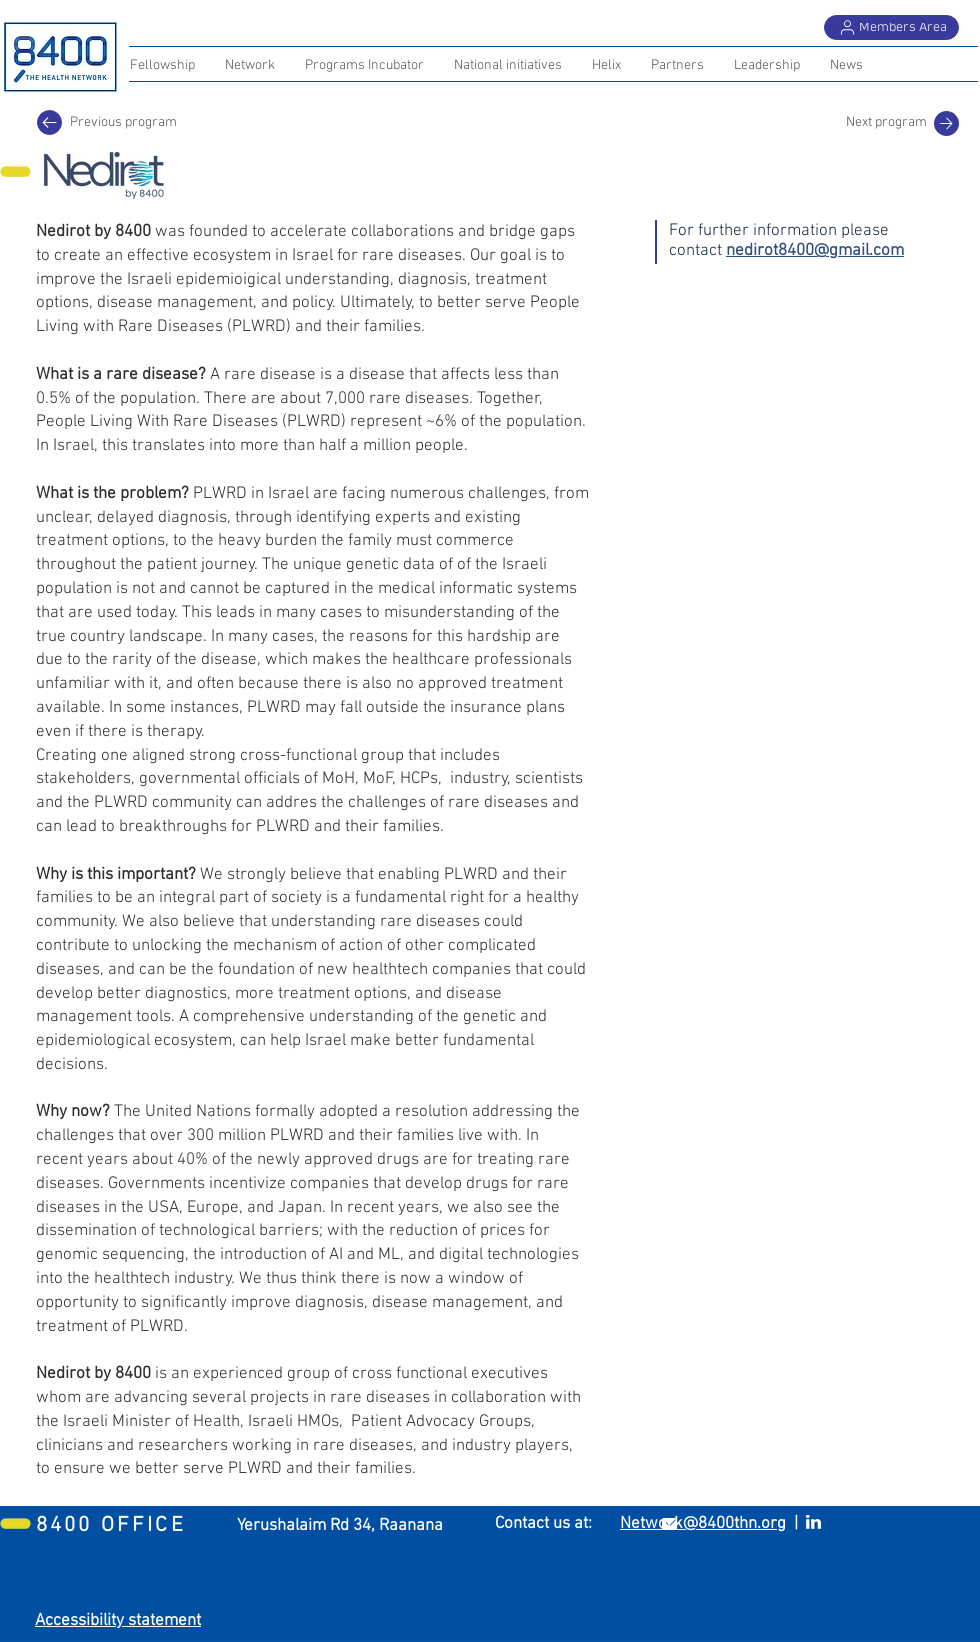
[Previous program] (49, 122)
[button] (677, 66)
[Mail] (946, 123)
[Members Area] (891, 27)
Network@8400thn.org (703, 1524)
